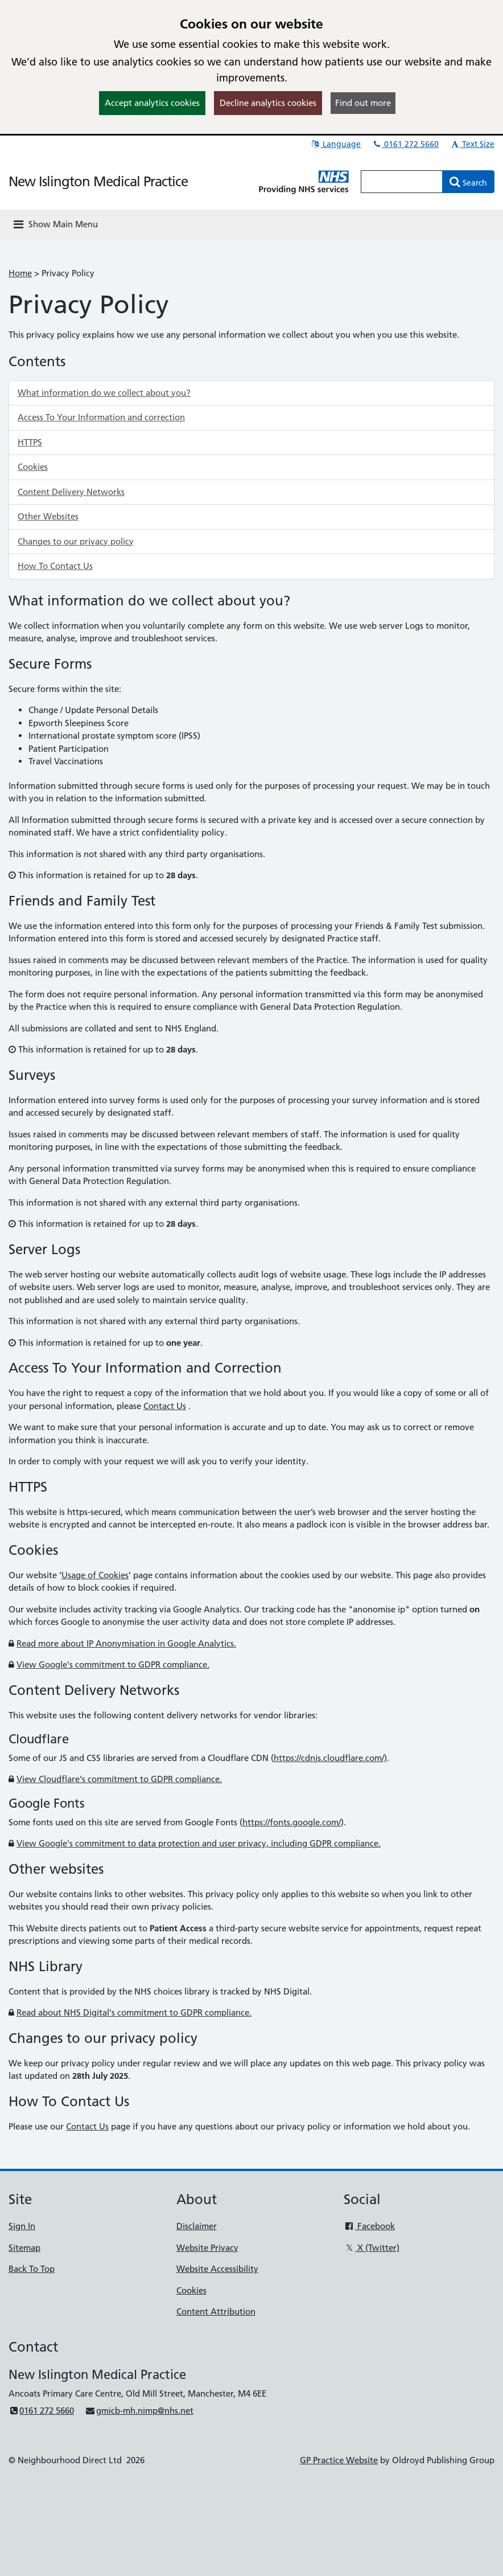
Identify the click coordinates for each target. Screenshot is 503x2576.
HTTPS (30, 442)
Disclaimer (196, 2226)
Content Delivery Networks (71, 491)
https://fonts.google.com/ (291, 1822)
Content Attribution (215, 2311)
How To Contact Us (55, 565)
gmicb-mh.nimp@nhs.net (139, 2410)
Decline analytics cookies (268, 102)
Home (20, 273)
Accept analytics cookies (152, 102)
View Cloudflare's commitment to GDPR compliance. (119, 1779)
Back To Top (32, 2268)
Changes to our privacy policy (76, 541)
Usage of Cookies (95, 1575)
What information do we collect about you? (104, 392)
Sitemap (24, 2247)
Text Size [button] (472, 144)
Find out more (363, 102)
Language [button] (335, 144)
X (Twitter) (371, 2247)
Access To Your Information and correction (101, 417)
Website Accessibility (217, 2268)
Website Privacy (207, 2247)
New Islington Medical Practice (98, 181)
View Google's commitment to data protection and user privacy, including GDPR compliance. (199, 1843)
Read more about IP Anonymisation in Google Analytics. (126, 1643)
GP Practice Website (339, 2460)
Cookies (33, 466)
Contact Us (164, 1405)
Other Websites (48, 516)
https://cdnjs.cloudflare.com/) (330, 1757)
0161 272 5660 (405, 144)
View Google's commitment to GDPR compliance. (113, 1664)
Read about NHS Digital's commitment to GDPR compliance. (134, 2012)
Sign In (22, 2226)
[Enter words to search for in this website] (402, 181)
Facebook (369, 2226)
